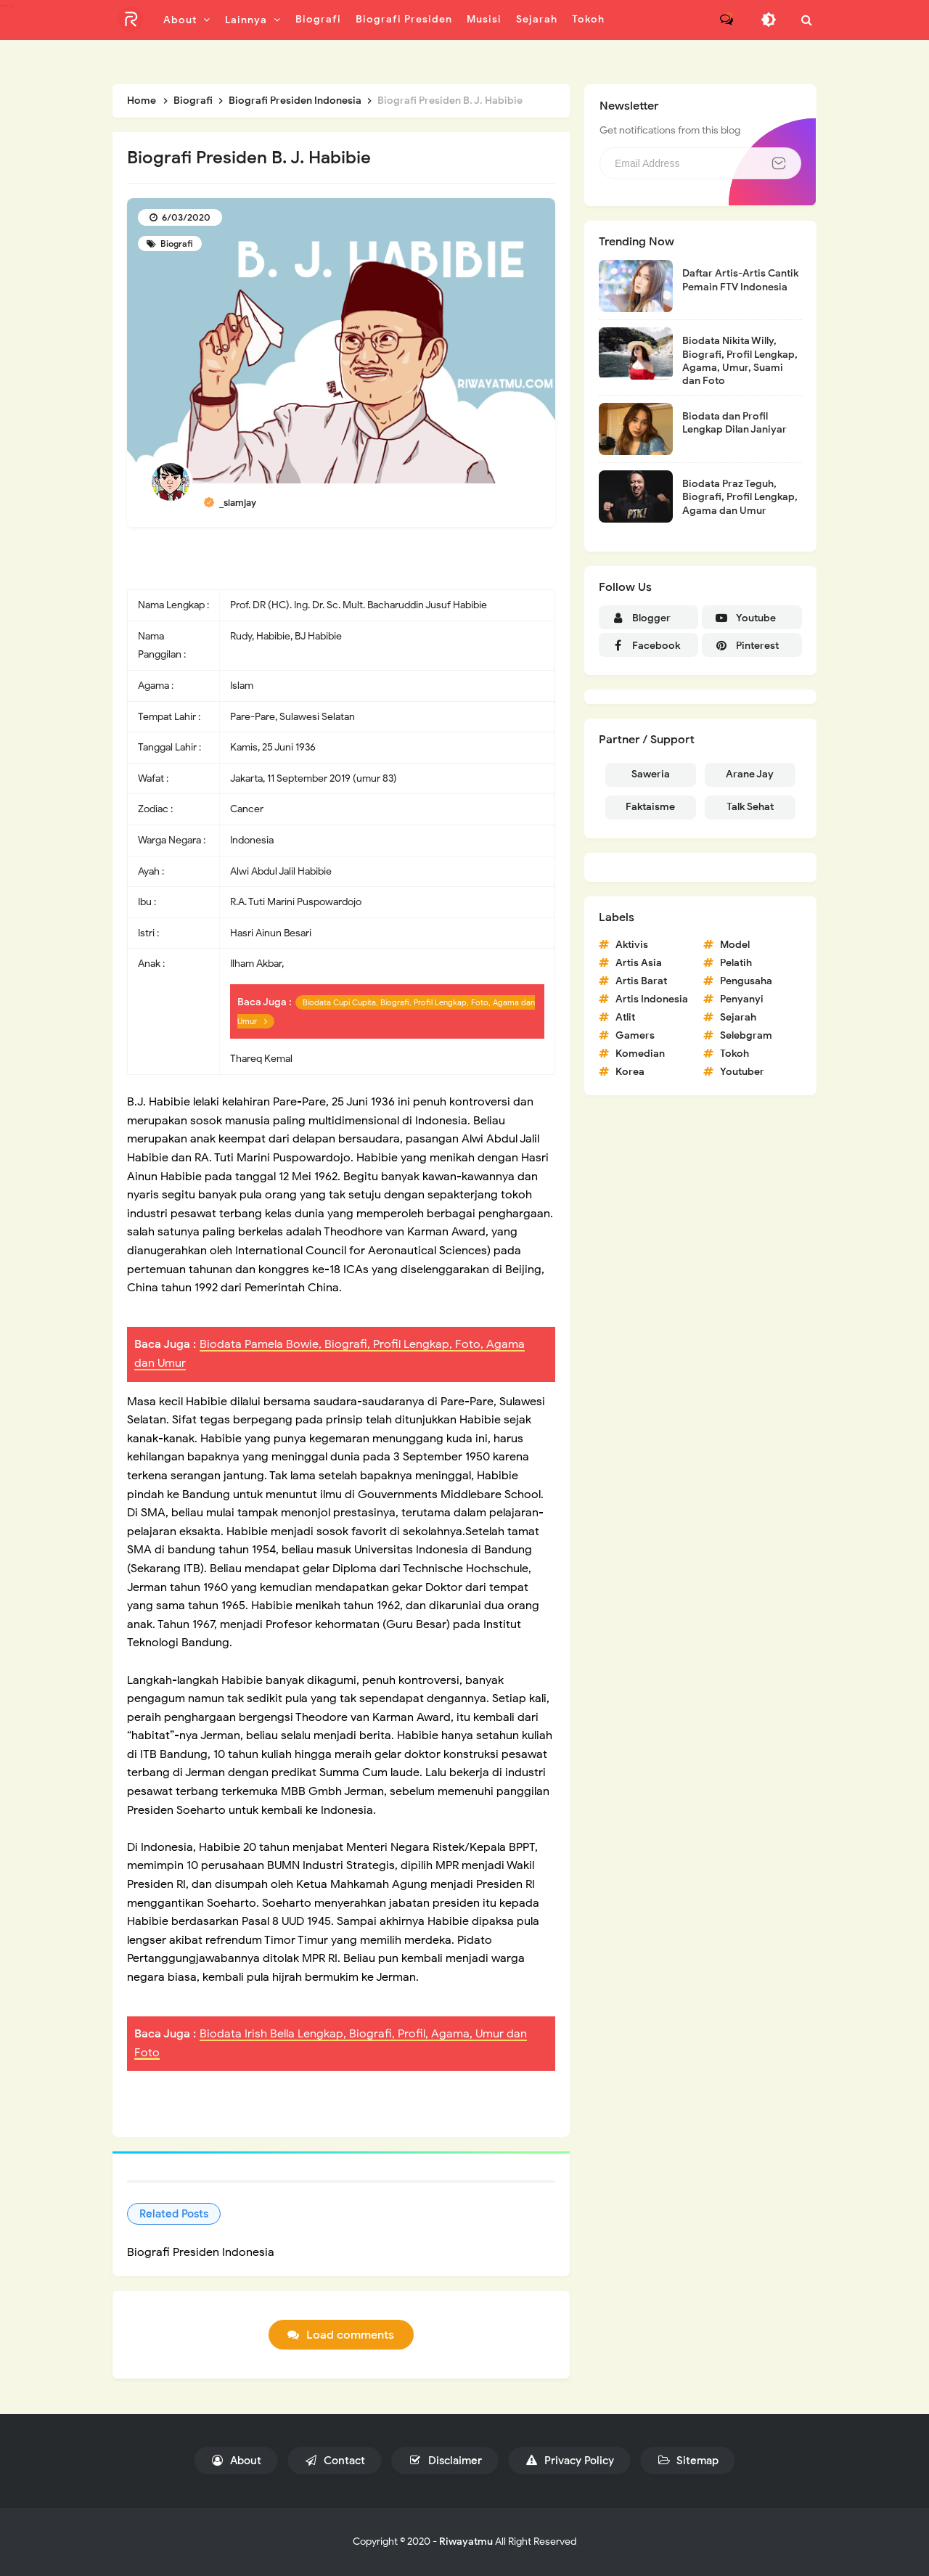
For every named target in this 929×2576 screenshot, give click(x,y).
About (235, 2460)
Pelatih (736, 963)
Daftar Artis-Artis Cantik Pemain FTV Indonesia (740, 280)
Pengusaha (746, 981)
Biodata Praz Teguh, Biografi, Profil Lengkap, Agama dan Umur (740, 497)
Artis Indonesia (651, 999)
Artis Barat (641, 981)
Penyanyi (742, 999)
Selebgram (746, 1035)
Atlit (625, 1017)
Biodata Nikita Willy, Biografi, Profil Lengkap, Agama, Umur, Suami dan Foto (740, 361)
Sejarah (738, 1017)
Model (735, 945)
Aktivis (631, 945)
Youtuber (742, 1072)
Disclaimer (444, 2460)
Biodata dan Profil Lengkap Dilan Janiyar (734, 423)
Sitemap (688, 2460)
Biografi (175, 243)
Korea (629, 1072)
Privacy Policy (569, 2460)
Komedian (640, 1053)
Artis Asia (638, 963)
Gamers (635, 1035)
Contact (334, 2460)
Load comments (350, 2335)
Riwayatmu (466, 2541)
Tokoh (734, 1053)
